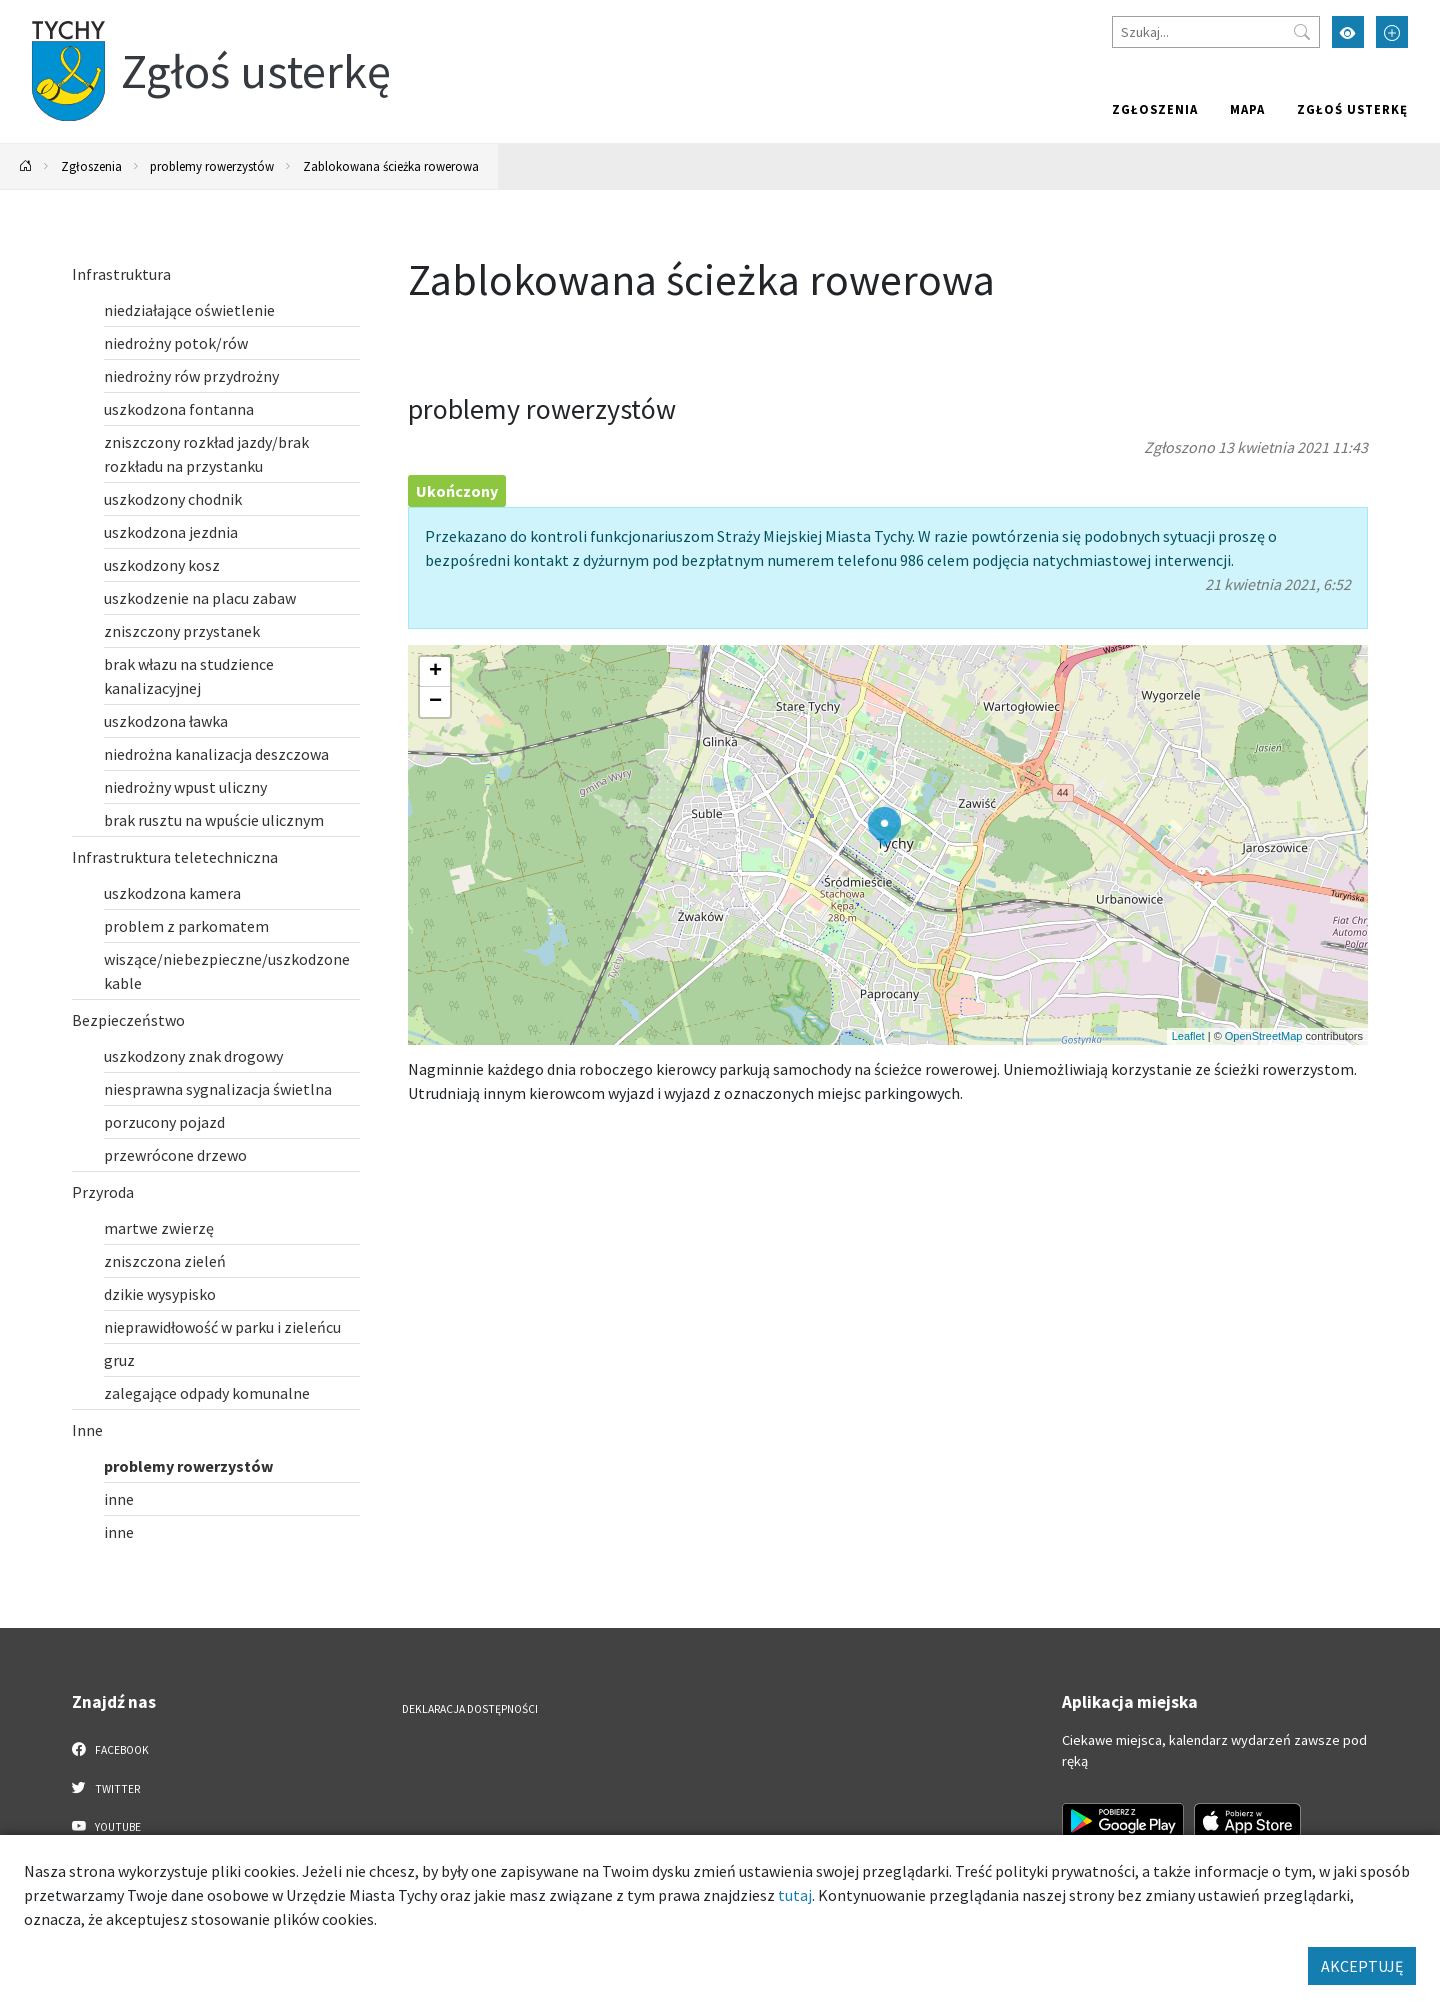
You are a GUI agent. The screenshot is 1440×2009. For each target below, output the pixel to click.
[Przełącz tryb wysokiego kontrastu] (1348, 32)
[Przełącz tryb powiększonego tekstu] (1392, 32)
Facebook (110, 1749)
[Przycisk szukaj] (1302, 32)
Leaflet (1188, 1036)
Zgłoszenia (1155, 109)
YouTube (106, 1826)
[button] (884, 827)
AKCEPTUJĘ (1362, 1966)
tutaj (795, 1895)
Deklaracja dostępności (470, 1709)
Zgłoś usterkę (1352, 109)
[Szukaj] (1216, 32)
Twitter (106, 1788)
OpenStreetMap (1264, 1036)
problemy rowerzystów (212, 166)
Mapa (1247, 109)
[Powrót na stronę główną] (26, 166)
